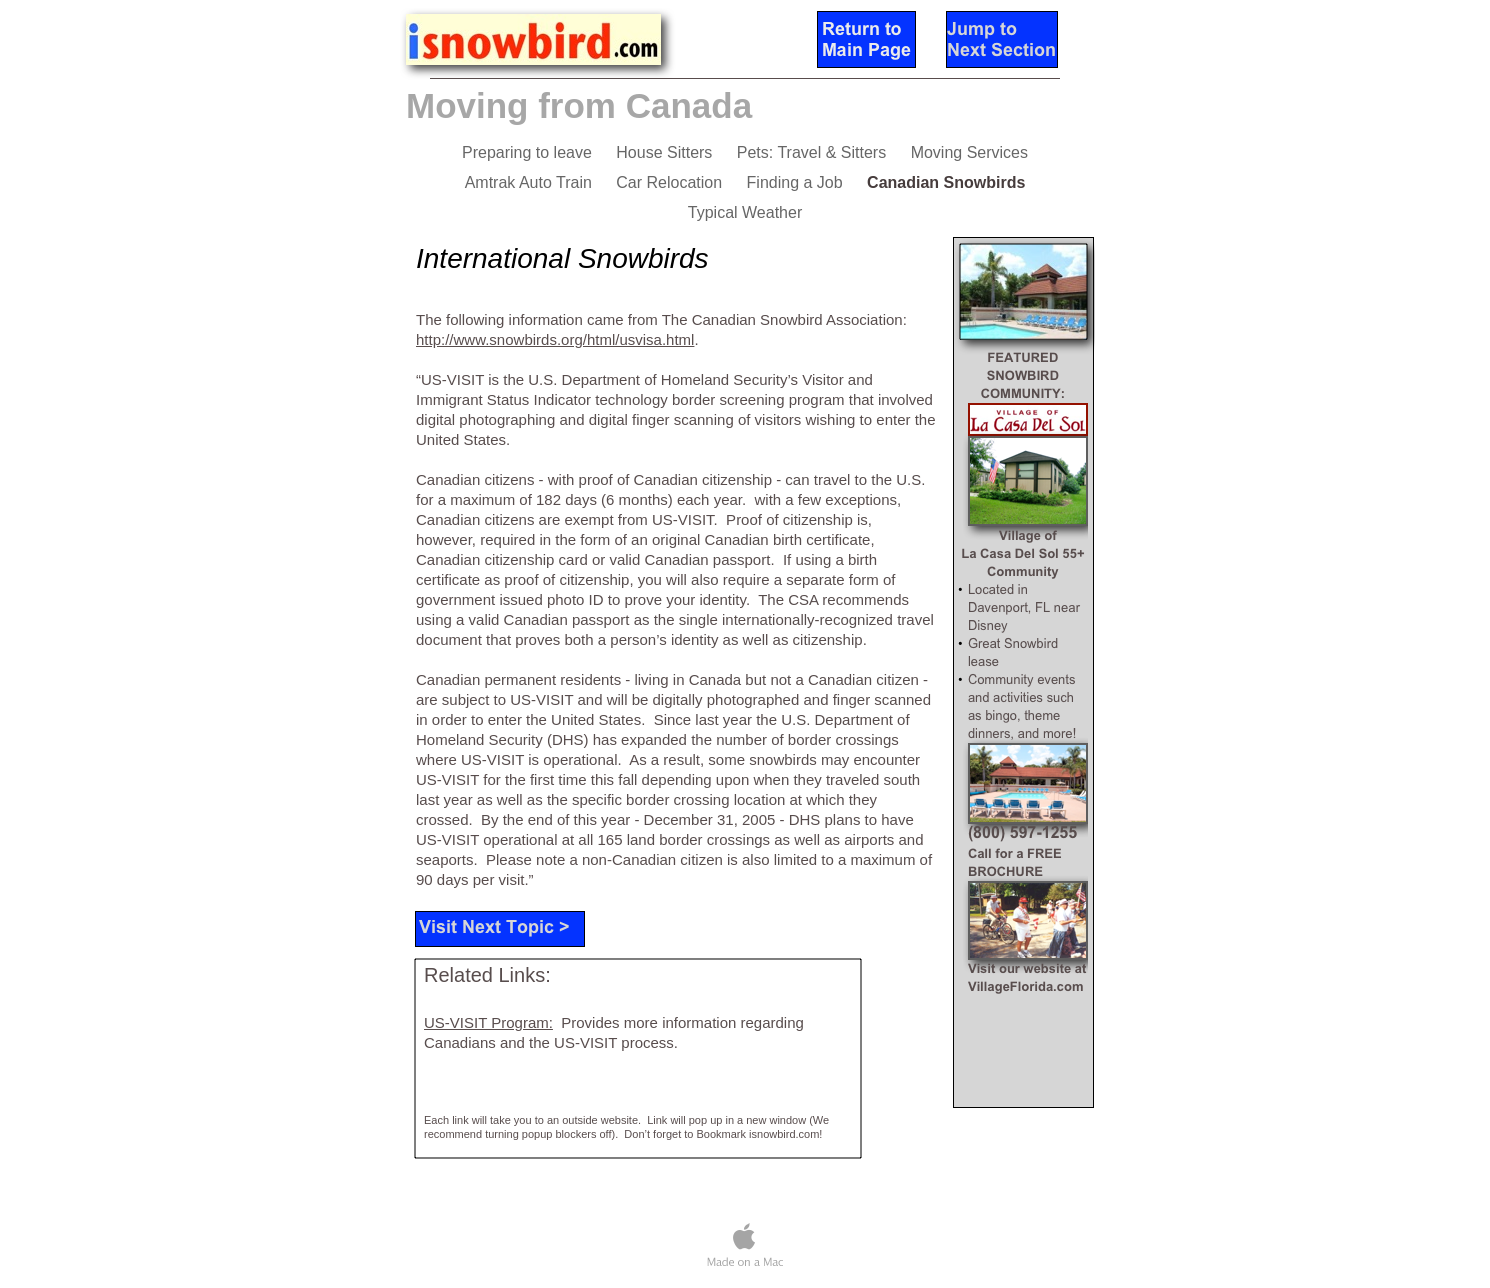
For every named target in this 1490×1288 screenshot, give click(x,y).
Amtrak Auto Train (531, 182)
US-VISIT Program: (488, 1022)
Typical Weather (745, 212)
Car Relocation (671, 182)
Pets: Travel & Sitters (814, 152)
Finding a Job (797, 182)
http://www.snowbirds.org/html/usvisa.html (555, 339)
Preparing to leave (529, 152)
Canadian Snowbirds (946, 182)
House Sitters (666, 152)
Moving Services (969, 152)
